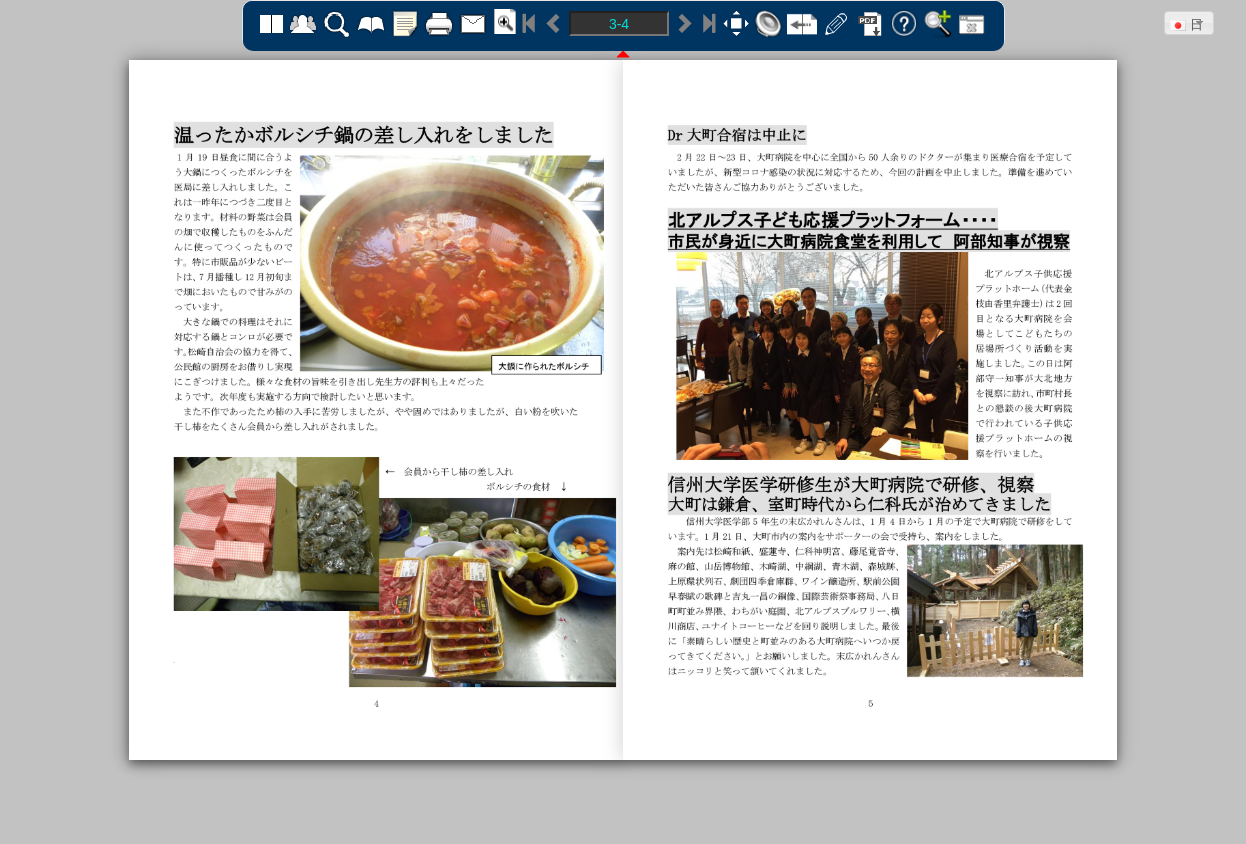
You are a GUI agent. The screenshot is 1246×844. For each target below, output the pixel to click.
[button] (1189, 23)
